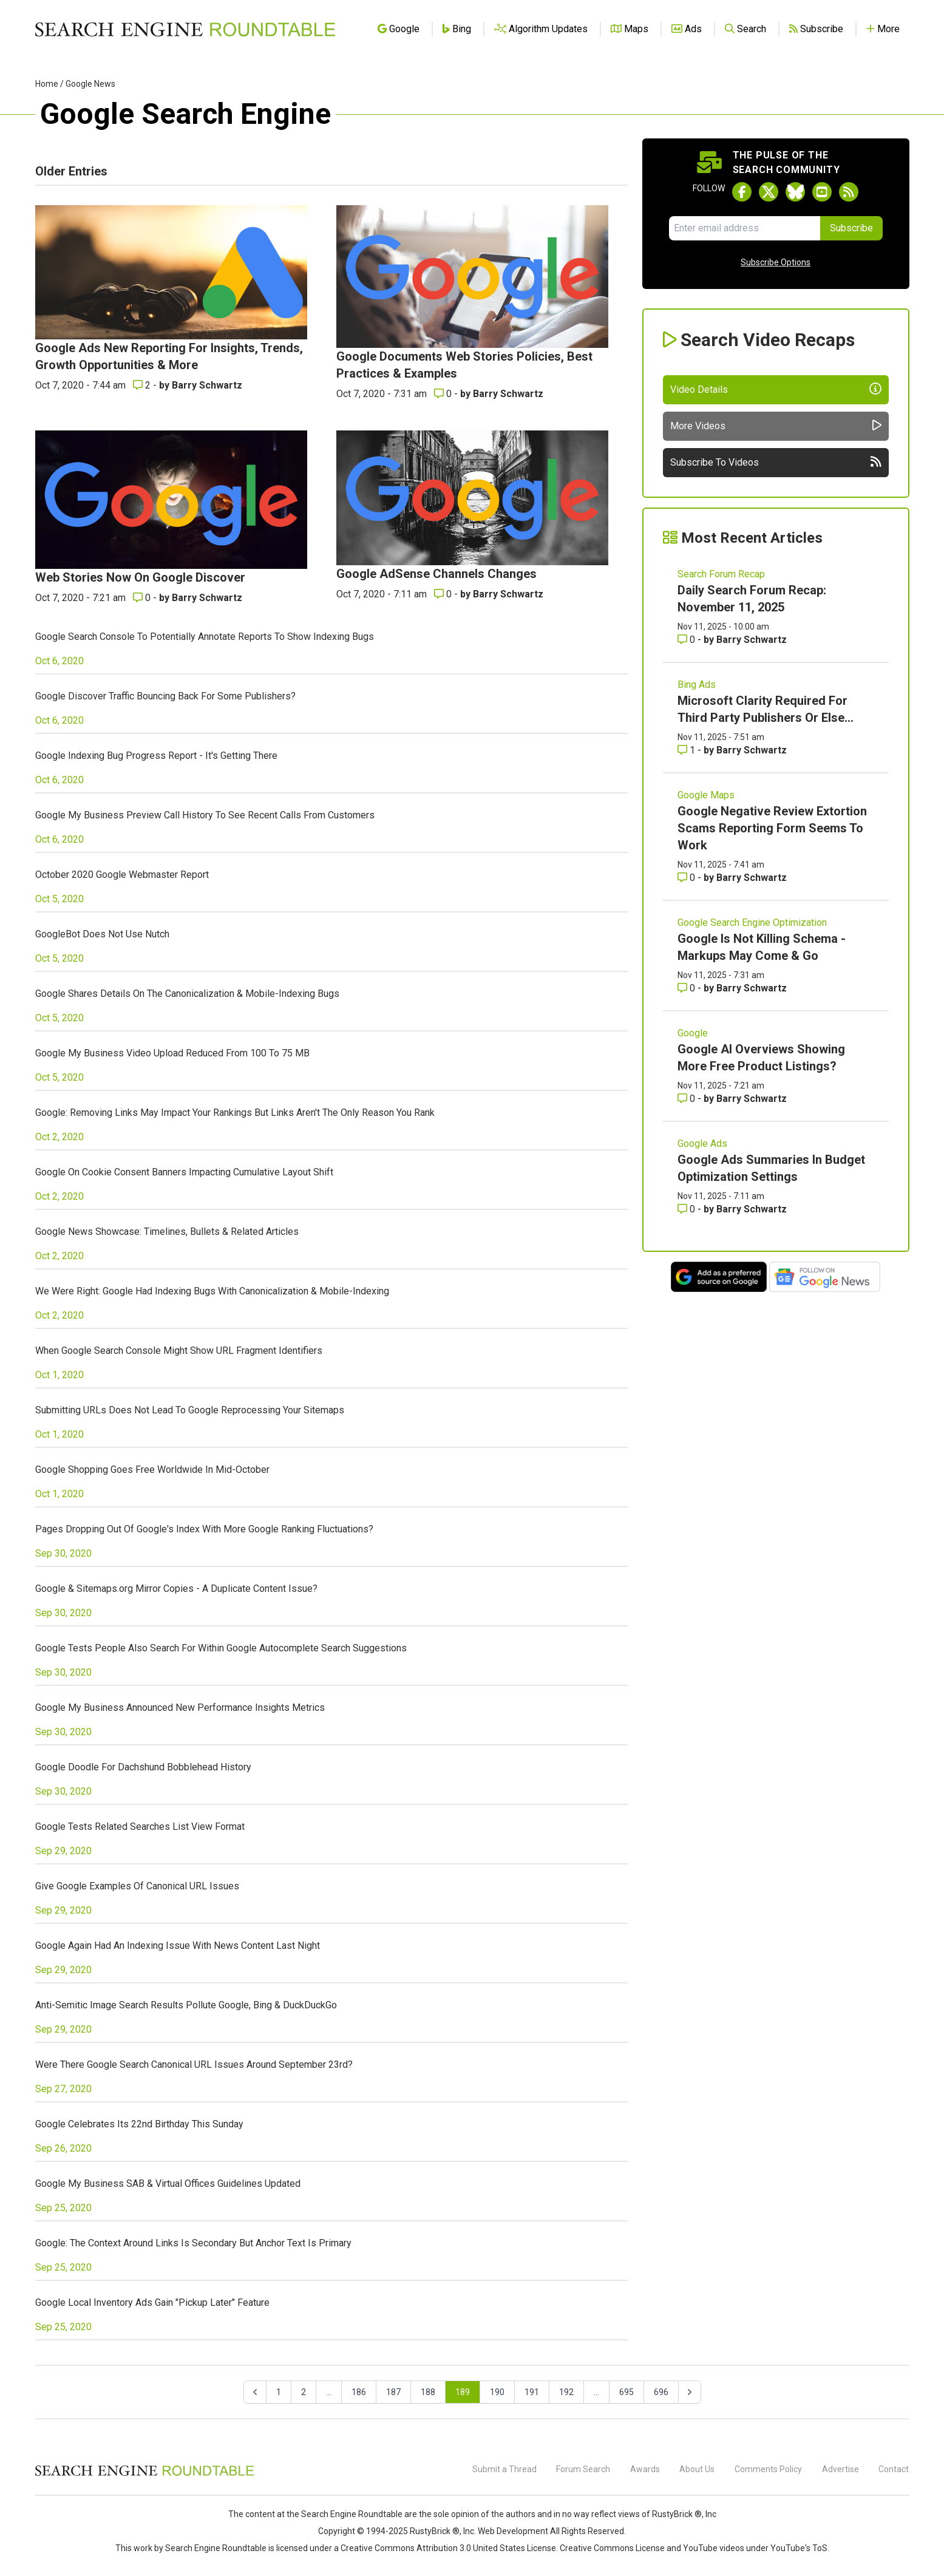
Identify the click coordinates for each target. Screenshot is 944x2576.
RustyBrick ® (435, 2531)
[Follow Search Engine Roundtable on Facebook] (742, 192)
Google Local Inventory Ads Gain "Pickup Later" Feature (152, 2302)
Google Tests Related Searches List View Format (140, 1826)
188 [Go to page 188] (428, 2392)
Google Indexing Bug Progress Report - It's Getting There (156, 755)
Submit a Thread (504, 2469)
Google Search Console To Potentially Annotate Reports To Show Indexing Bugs (204, 636)
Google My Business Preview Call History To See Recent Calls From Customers (205, 815)
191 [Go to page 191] (532, 2392)
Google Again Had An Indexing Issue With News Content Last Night (177, 1945)
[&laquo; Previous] (255, 2392)
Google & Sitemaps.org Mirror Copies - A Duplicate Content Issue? (176, 1588)
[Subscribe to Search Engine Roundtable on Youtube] (822, 192)
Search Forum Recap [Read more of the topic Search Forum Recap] (721, 574)
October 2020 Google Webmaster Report (122, 874)
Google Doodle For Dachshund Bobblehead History (143, 1767)
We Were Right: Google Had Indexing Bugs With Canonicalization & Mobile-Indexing (212, 1291)
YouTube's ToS (798, 2548)
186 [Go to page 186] (358, 2392)
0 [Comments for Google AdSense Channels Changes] (444, 594)
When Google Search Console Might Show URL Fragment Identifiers (178, 1350)
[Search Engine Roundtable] (144, 2474)
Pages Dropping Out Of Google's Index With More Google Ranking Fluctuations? (204, 1529)
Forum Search (583, 2469)
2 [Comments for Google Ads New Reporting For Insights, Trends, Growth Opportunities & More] (143, 385)
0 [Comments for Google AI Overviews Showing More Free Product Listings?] (687, 1098)
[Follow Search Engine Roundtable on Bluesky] (795, 192)
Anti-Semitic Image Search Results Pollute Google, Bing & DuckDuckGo (186, 2005)
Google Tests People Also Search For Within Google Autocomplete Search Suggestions (221, 1648)
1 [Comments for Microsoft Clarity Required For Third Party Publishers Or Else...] (687, 750)
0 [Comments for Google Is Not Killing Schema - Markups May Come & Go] (687, 988)
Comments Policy (768, 2469)
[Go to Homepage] (185, 29)
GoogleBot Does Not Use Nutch (102, 934)
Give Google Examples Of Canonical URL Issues (137, 1886)
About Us (697, 2469)
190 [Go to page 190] (497, 2392)
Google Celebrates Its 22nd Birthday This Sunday (139, 2124)
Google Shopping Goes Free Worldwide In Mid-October (152, 1469)
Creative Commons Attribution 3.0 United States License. (449, 2548)
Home (46, 84)
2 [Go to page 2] (303, 2392)
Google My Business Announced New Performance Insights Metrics (180, 1707)
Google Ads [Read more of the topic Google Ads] (702, 1143)
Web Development (513, 2531)
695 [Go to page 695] (626, 2392)
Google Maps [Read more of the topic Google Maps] (706, 795)
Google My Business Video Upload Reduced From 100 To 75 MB (172, 1053)
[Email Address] (744, 228)
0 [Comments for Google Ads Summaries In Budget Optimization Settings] (687, 1209)
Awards (645, 2469)
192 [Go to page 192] (566, 2392)
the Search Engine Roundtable (345, 2514)
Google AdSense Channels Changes (436, 573)
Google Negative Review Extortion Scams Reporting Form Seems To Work (772, 828)
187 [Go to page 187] (393, 2392)
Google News (90, 84)
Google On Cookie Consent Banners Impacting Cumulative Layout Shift (184, 1172)
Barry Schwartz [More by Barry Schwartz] (207, 385)
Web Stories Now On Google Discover (140, 577)
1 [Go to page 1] (278, 2392)
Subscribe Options (775, 262)
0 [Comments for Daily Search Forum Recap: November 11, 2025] (687, 639)
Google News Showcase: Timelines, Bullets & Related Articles (167, 1231)
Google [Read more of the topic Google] (692, 1033)
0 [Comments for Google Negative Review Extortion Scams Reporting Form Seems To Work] (687, 877)
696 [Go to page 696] (661, 2392)
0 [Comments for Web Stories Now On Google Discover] (143, 597)
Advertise (840, 2469)
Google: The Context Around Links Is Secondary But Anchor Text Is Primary (193, 2243)
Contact (893, 2469)
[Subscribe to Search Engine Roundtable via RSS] (848, 192)
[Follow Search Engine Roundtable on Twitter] (768, 192)
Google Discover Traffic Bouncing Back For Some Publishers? (165, 696)
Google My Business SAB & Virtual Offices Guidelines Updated (168, 2183)
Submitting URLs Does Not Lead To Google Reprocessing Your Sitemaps (189, 1410)
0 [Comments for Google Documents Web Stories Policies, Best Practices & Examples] (444, 393)
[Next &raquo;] (689, 2392)
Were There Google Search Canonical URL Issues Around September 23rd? (194, 2064)
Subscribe (851, 228)
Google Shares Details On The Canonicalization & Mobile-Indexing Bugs (187, 993)
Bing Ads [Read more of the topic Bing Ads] (696, 684)
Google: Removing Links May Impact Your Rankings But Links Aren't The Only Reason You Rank (235, 1112)
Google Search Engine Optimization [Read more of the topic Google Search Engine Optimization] (752, 922)
